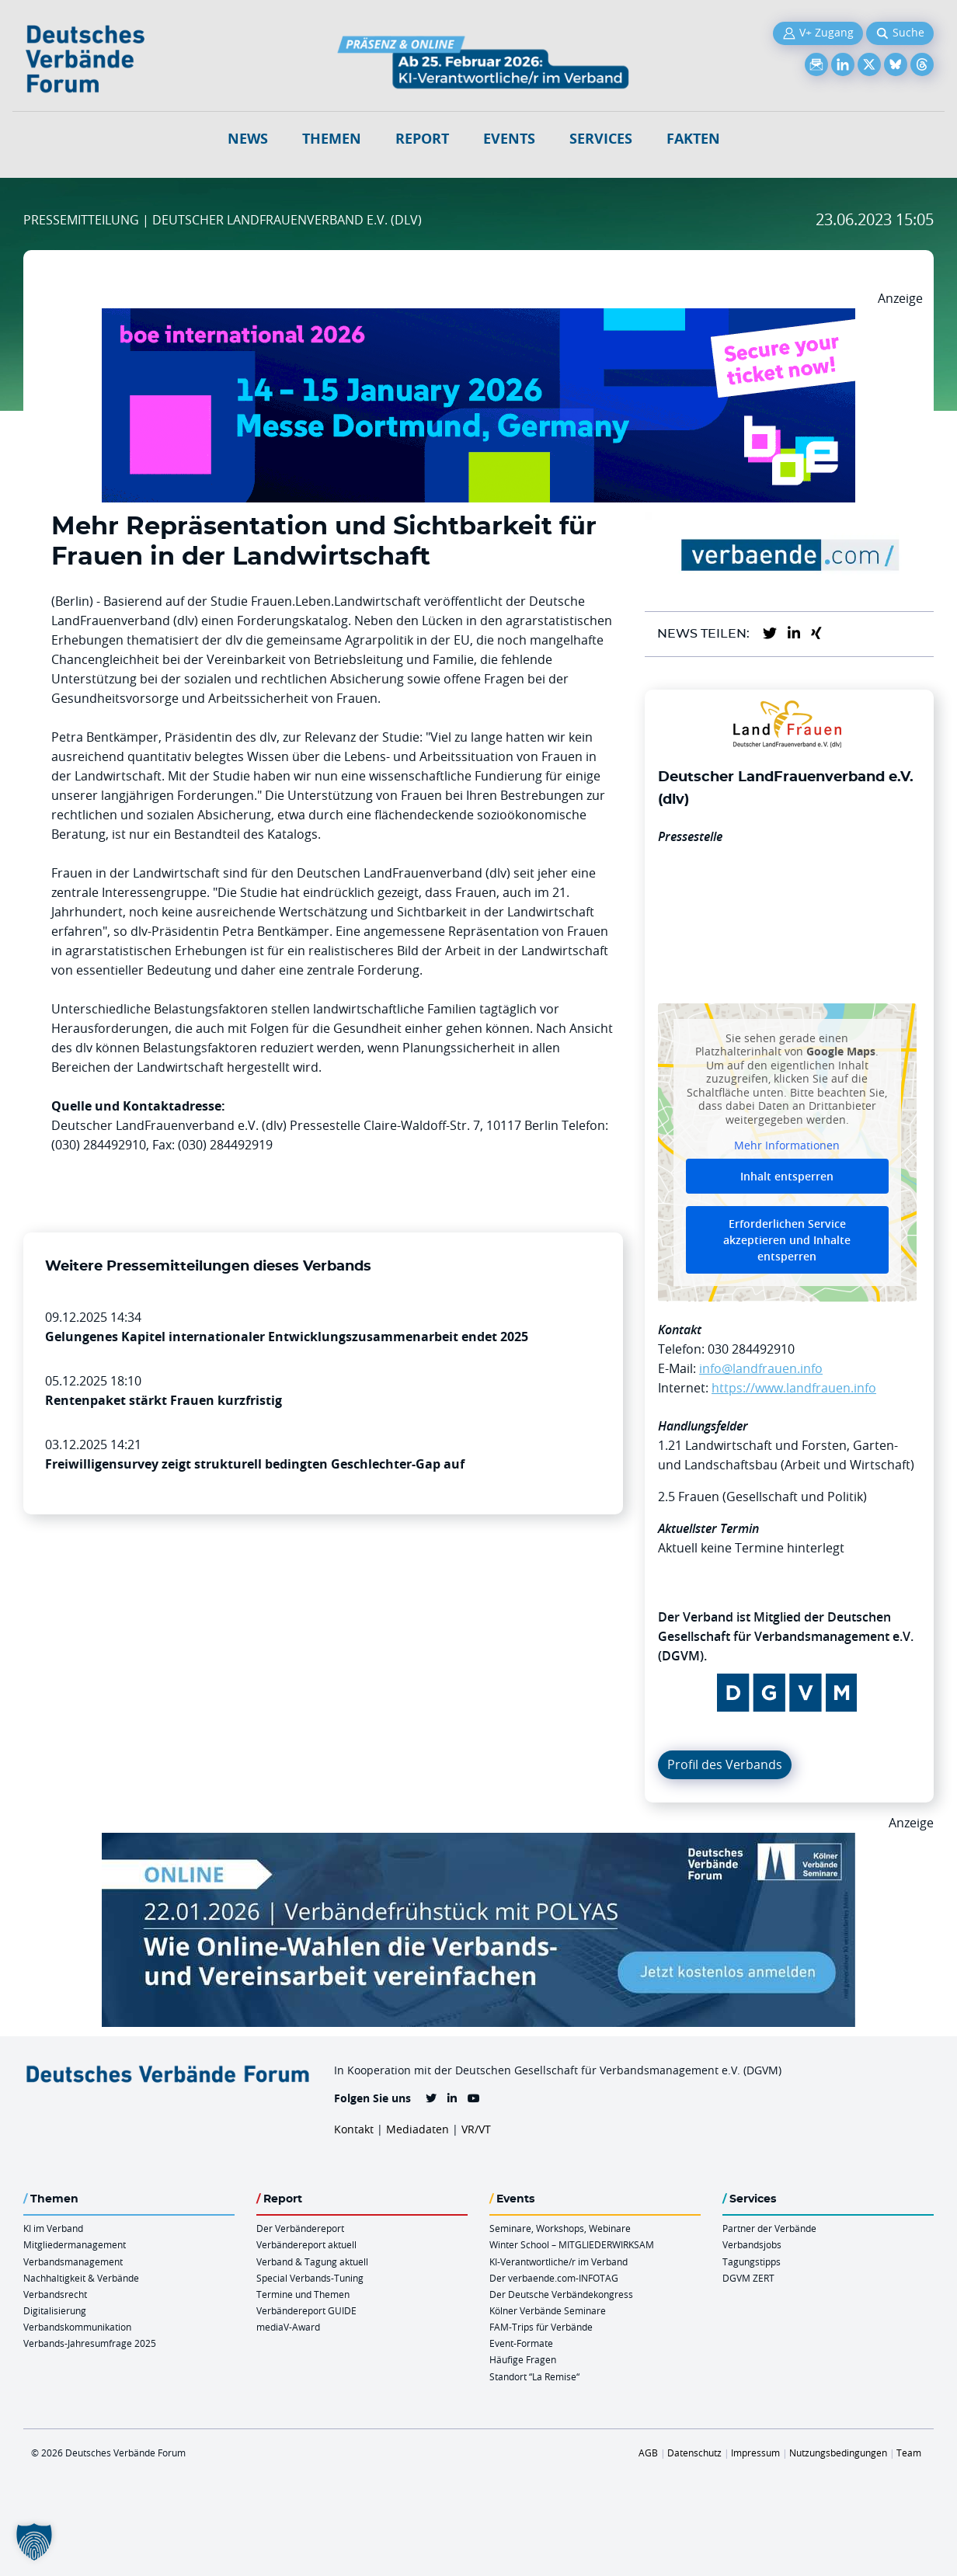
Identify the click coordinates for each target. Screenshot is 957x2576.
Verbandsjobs (751, 2244)
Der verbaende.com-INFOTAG (553, 2278)
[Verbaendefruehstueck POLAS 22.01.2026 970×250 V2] (478, 1842)
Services (600, 138)
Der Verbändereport (300, 2228)
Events (509, 138)
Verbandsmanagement (73, 2261)
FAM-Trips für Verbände (541, 2326)
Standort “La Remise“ (534, 2376)
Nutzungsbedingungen (838, 2452)
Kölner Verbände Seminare (547, 2310)
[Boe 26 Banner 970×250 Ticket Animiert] (478, 317)
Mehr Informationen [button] (787, 1146)
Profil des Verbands (724, 1764)
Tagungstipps (751, 2261)
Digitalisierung (54, 2310)
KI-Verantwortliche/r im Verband (558, 2261)
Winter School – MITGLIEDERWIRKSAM (571, 2244)
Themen (331, 138)
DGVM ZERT (748, 2278)
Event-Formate (521, 2343)
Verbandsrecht (55, 2294)
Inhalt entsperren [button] (786, 1176)
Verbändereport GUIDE (306, 2310)
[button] (34, 2542)
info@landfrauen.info (761, 1368)
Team (908, 2452)
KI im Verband (53, 2228)
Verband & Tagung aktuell (312, 2261)
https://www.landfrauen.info (794, 1387)
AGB (648, 2452)
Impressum (755, 2452)
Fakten (693, 138)
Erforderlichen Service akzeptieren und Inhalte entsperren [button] (787, 1240)
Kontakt (354, 2129)
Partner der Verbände (769, 2228)
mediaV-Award (288, 2326)
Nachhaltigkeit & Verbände (81, 2278)
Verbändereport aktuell (306, 2244)
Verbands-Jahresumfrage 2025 (89, 2343)
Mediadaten (417, 2129)
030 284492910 (751, 1349)
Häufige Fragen (522, 2359)
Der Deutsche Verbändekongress (561, 2294)
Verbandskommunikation (77, 2326)
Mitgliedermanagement (74, 2244)
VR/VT (476, 2129)
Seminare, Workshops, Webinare (560, 2228)
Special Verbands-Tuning (310, 2278)
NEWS (248, 138)
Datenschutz (694, 2452)
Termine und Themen (303, 2294)
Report (422, 138)
